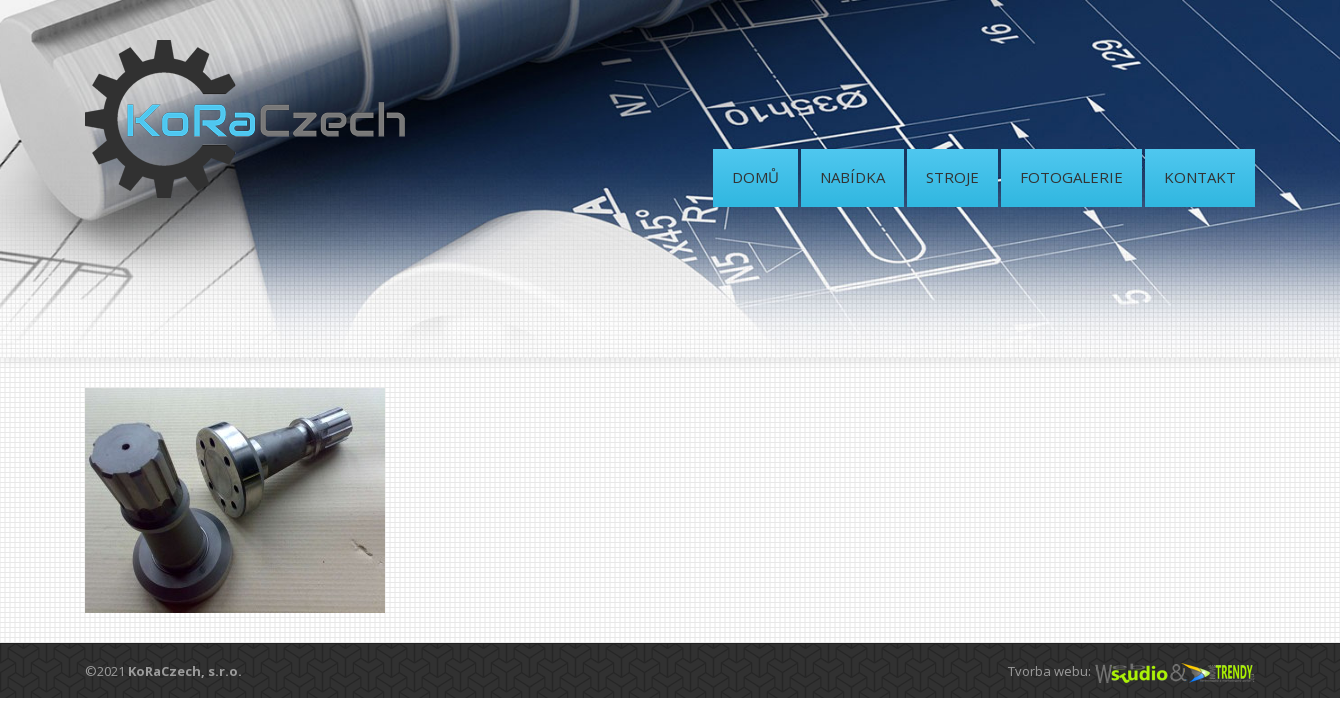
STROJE (952, 177)
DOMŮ (755, 177)
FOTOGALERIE (1071, 177)
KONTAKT (1200, 177)
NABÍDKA (852, 177)
